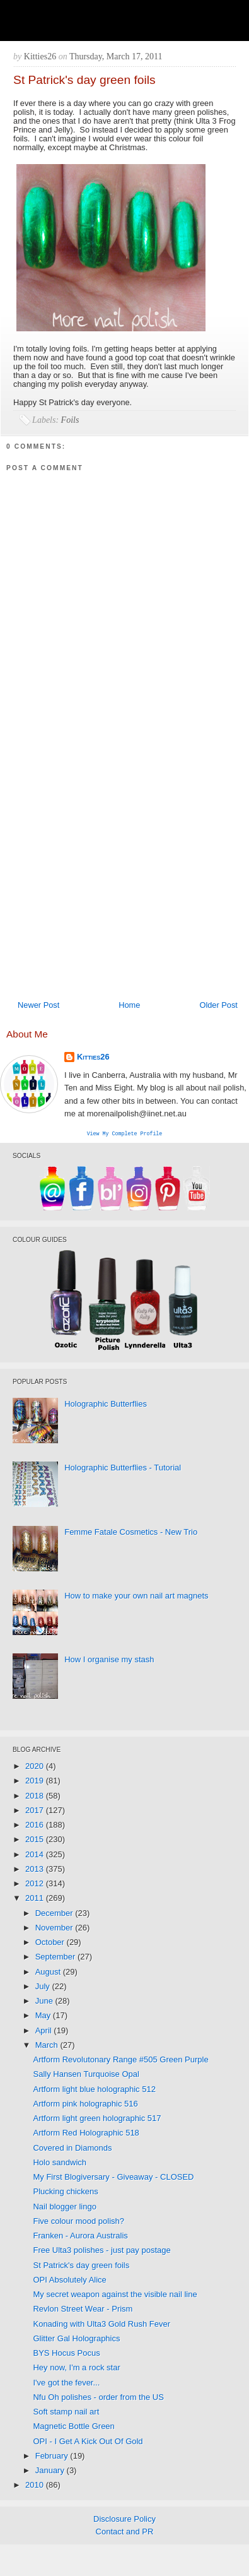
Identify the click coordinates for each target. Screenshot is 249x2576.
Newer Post (38, 1005)
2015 (35, 1840)
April (44, 2031)
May (44, 2016)
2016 (35, 1826)
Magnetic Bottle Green (73, 2427)
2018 (35, 1797)
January (51, 2471)
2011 (35, 1899)
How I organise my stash (109, 1660)
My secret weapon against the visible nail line (115, 2295)
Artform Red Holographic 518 (86, 2134)
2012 (35, 1884)
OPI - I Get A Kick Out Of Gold (87, 2442)
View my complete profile (125, 1134)
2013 (35, 1870)
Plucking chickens (65, 2192)
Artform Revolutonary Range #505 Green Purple (120, 2060)
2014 (35, 1855)
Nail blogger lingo (64, 2208)
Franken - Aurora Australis (80, 2237)
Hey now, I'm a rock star (76, 2368)
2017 (35, 1811)
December (55, 1914)
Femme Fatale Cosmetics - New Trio (130, 1533)
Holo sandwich (59, 2163)
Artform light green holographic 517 (97, 2119)
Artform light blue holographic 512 (94, 2090)
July (43, 1987)
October (51, 1943)
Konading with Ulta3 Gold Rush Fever (101, 2325)
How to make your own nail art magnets (136, 1597)
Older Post (218, 1005)
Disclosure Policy (124, 2520)
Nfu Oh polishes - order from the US (98, 2398)
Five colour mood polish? (78, 2222)
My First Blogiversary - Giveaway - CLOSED (113, 2178)
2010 (35, 2486)
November (55, 1929)
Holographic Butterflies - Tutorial (122, 1469)
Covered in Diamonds (72, 2149)
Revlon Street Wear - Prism (82, 2310)
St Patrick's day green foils (81, 2266)
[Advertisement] (118, 869)
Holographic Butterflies (105, 1405)
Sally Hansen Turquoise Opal (86, 2075)
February (53, 2457)
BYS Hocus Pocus (66, 2354)
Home (129, 1005)
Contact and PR (125, 2533)
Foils (70, 420)
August (49, 1973)
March (48, 2046)
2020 (35, 1767)
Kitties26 (93, 1056)
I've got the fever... (66, 2384)
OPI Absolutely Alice (69, 2281)
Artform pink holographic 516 (85, 2105)
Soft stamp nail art (66, 2413)
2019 (35, 1782)
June (45, 2002)
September (56, 1958)
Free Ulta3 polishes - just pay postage (101, 2251)
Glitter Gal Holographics (76, 2339)
